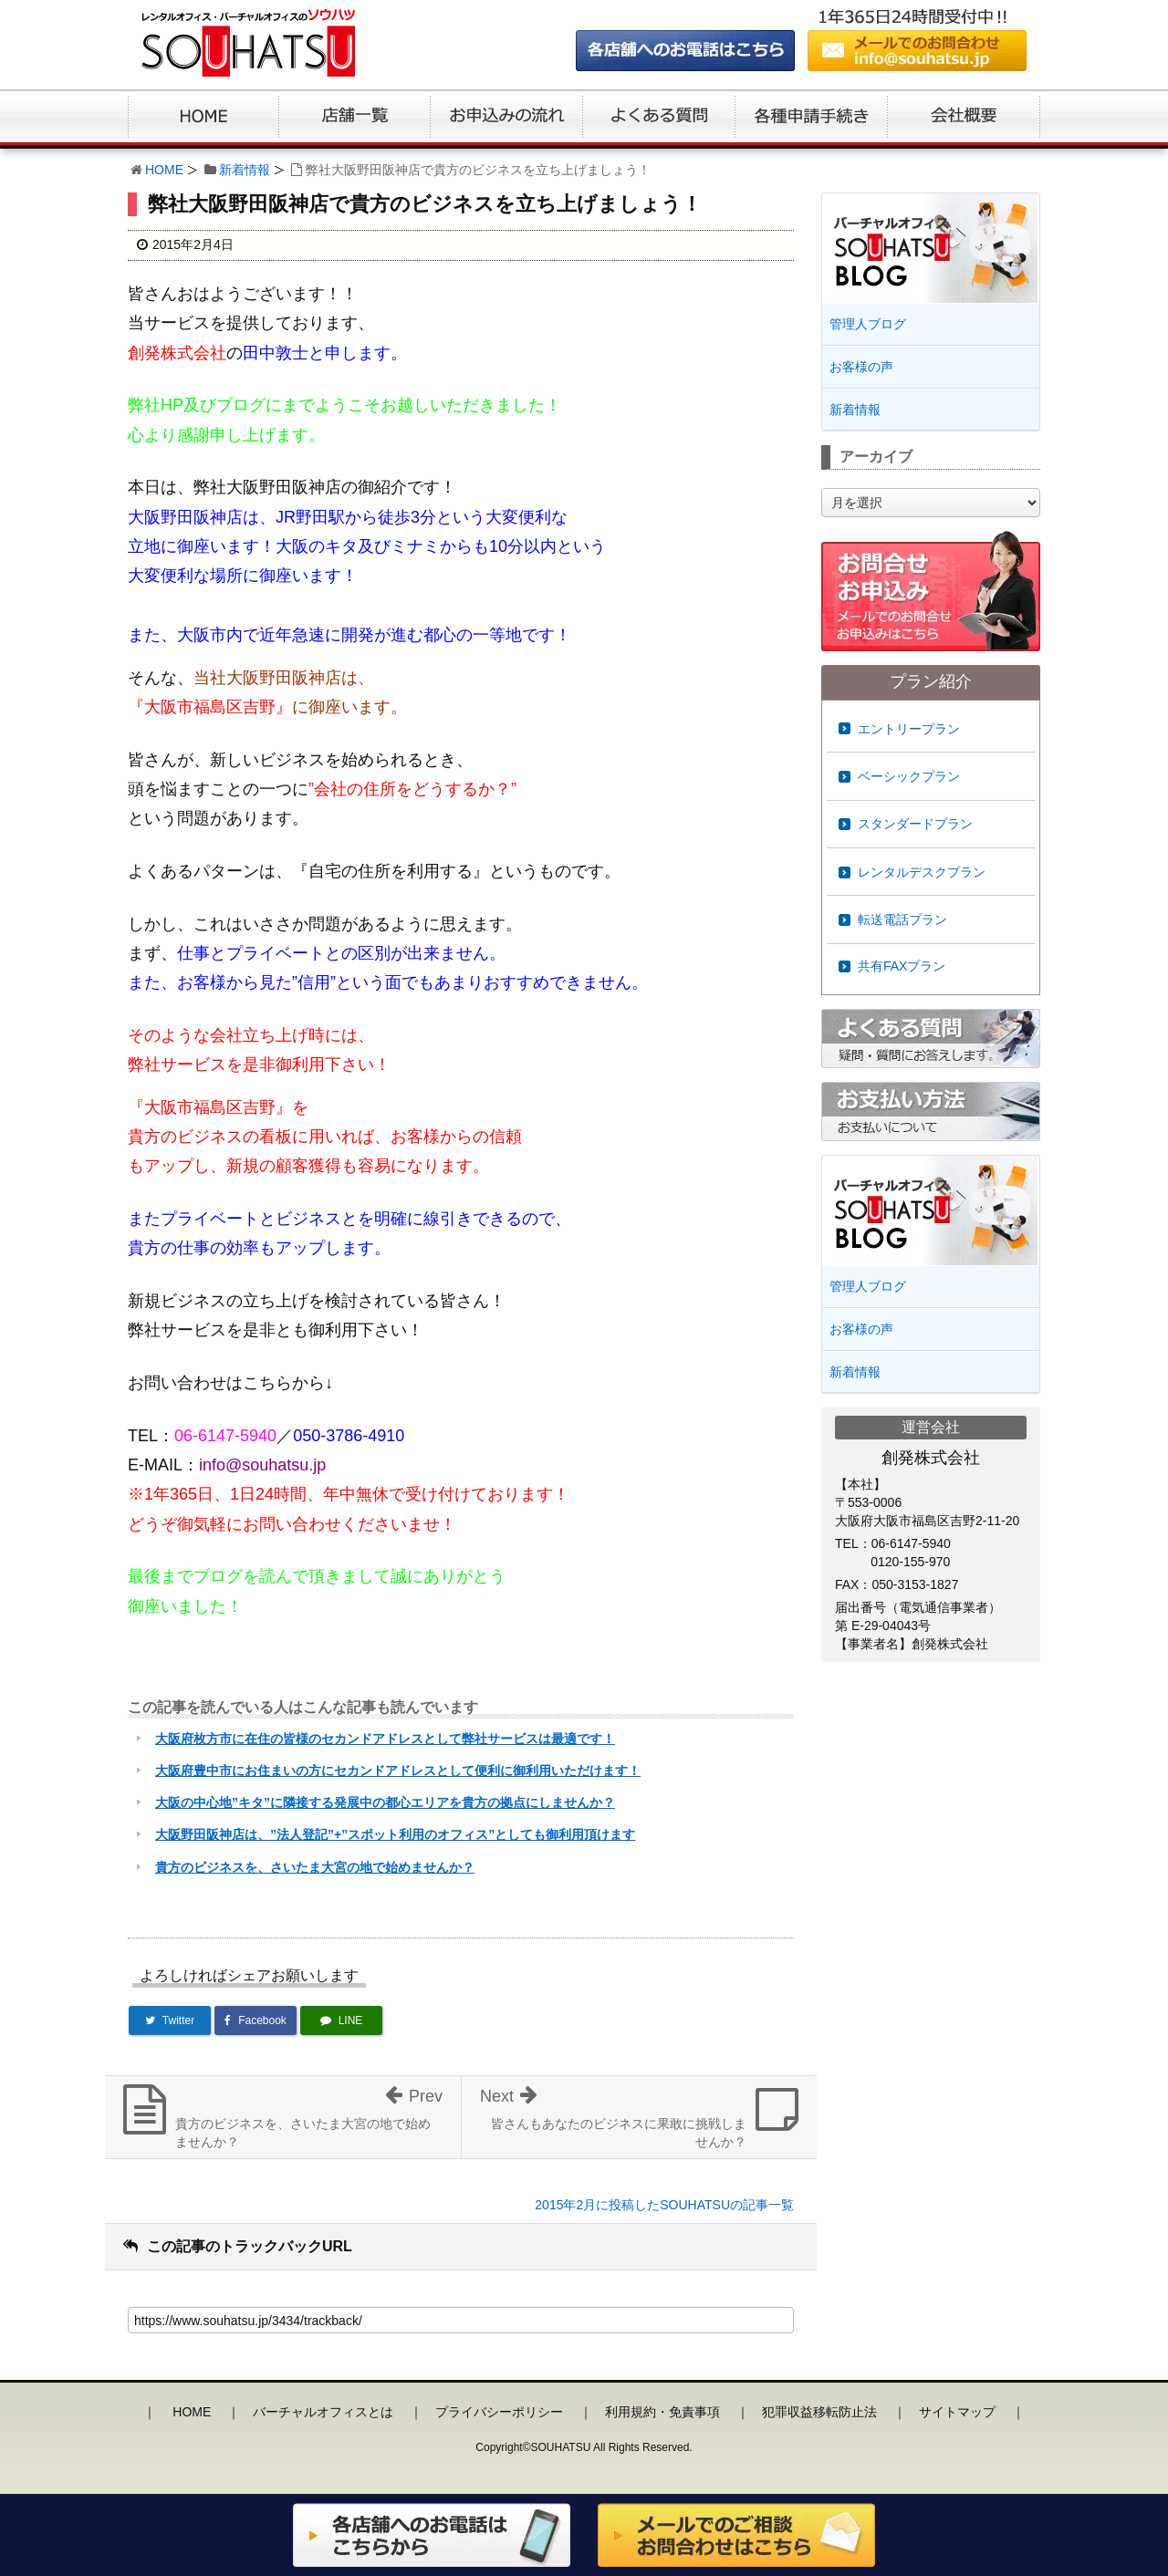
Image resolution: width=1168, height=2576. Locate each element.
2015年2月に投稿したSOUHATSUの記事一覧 (664, 2204)
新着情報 (244, 169)
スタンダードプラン (915, 823)
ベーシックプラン (909, 776)
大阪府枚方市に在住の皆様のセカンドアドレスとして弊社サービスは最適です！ (385, 1738)
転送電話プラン (902, 919)
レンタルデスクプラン (922, 872)
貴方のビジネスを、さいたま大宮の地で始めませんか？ (314, 1867)
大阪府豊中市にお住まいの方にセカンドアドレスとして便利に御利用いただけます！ (398, 1770)
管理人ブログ (867, 324)
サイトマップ (957, 2412)
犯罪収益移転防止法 (819, 2412)
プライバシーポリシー (499, 2412)
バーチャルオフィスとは (323, 2412)
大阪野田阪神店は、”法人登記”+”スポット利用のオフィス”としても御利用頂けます (395, 1834)
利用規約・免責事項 (662, 2412)
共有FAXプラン (901, 966)
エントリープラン (909, 729)
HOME (164, 169)
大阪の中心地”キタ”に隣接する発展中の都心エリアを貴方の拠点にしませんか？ (385, 1802)
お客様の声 (861, 366)
